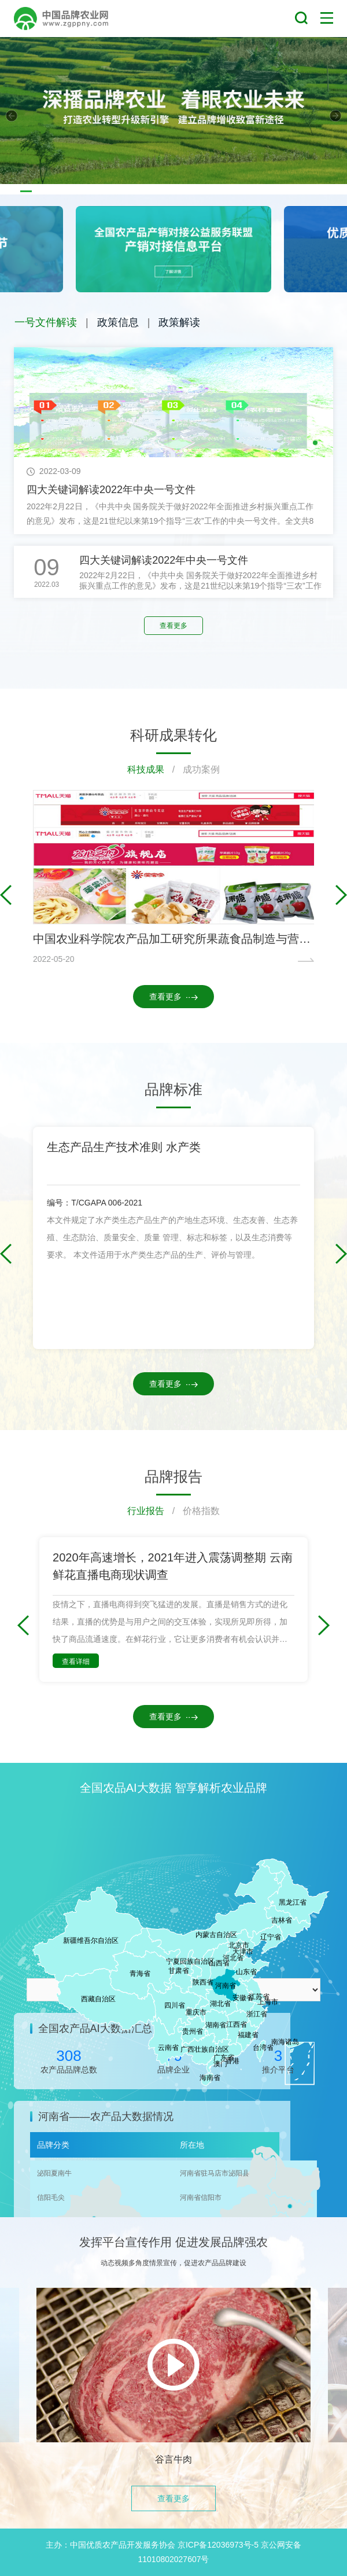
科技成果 (145, 769)
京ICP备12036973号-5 (218, 2544)
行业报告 (145, 1511)
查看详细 (76, 1662)
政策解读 (179, 322)
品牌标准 (173, 1089)
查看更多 (173, 626)
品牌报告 (173, 1476)
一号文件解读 (45, 322)
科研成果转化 (173, 735)
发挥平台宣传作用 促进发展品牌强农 (173, 2242)
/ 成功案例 (191, 769)
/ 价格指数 (191, 1511)
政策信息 (118, 322)
